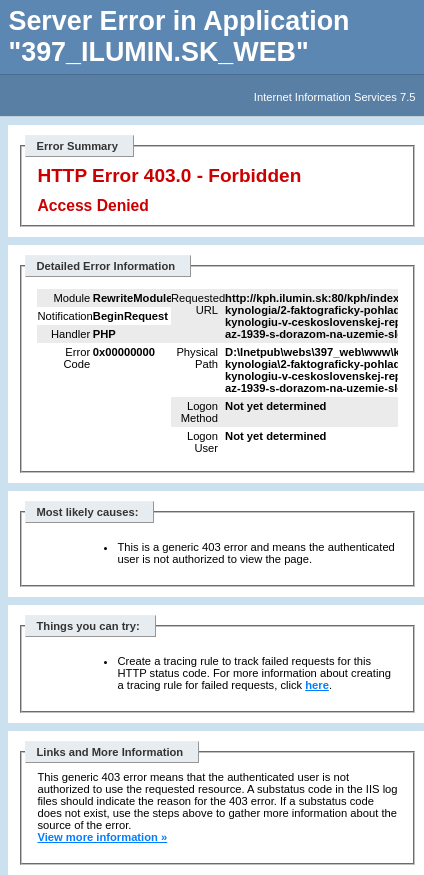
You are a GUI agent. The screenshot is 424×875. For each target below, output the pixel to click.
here (317, 685)
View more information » (102, 837)
